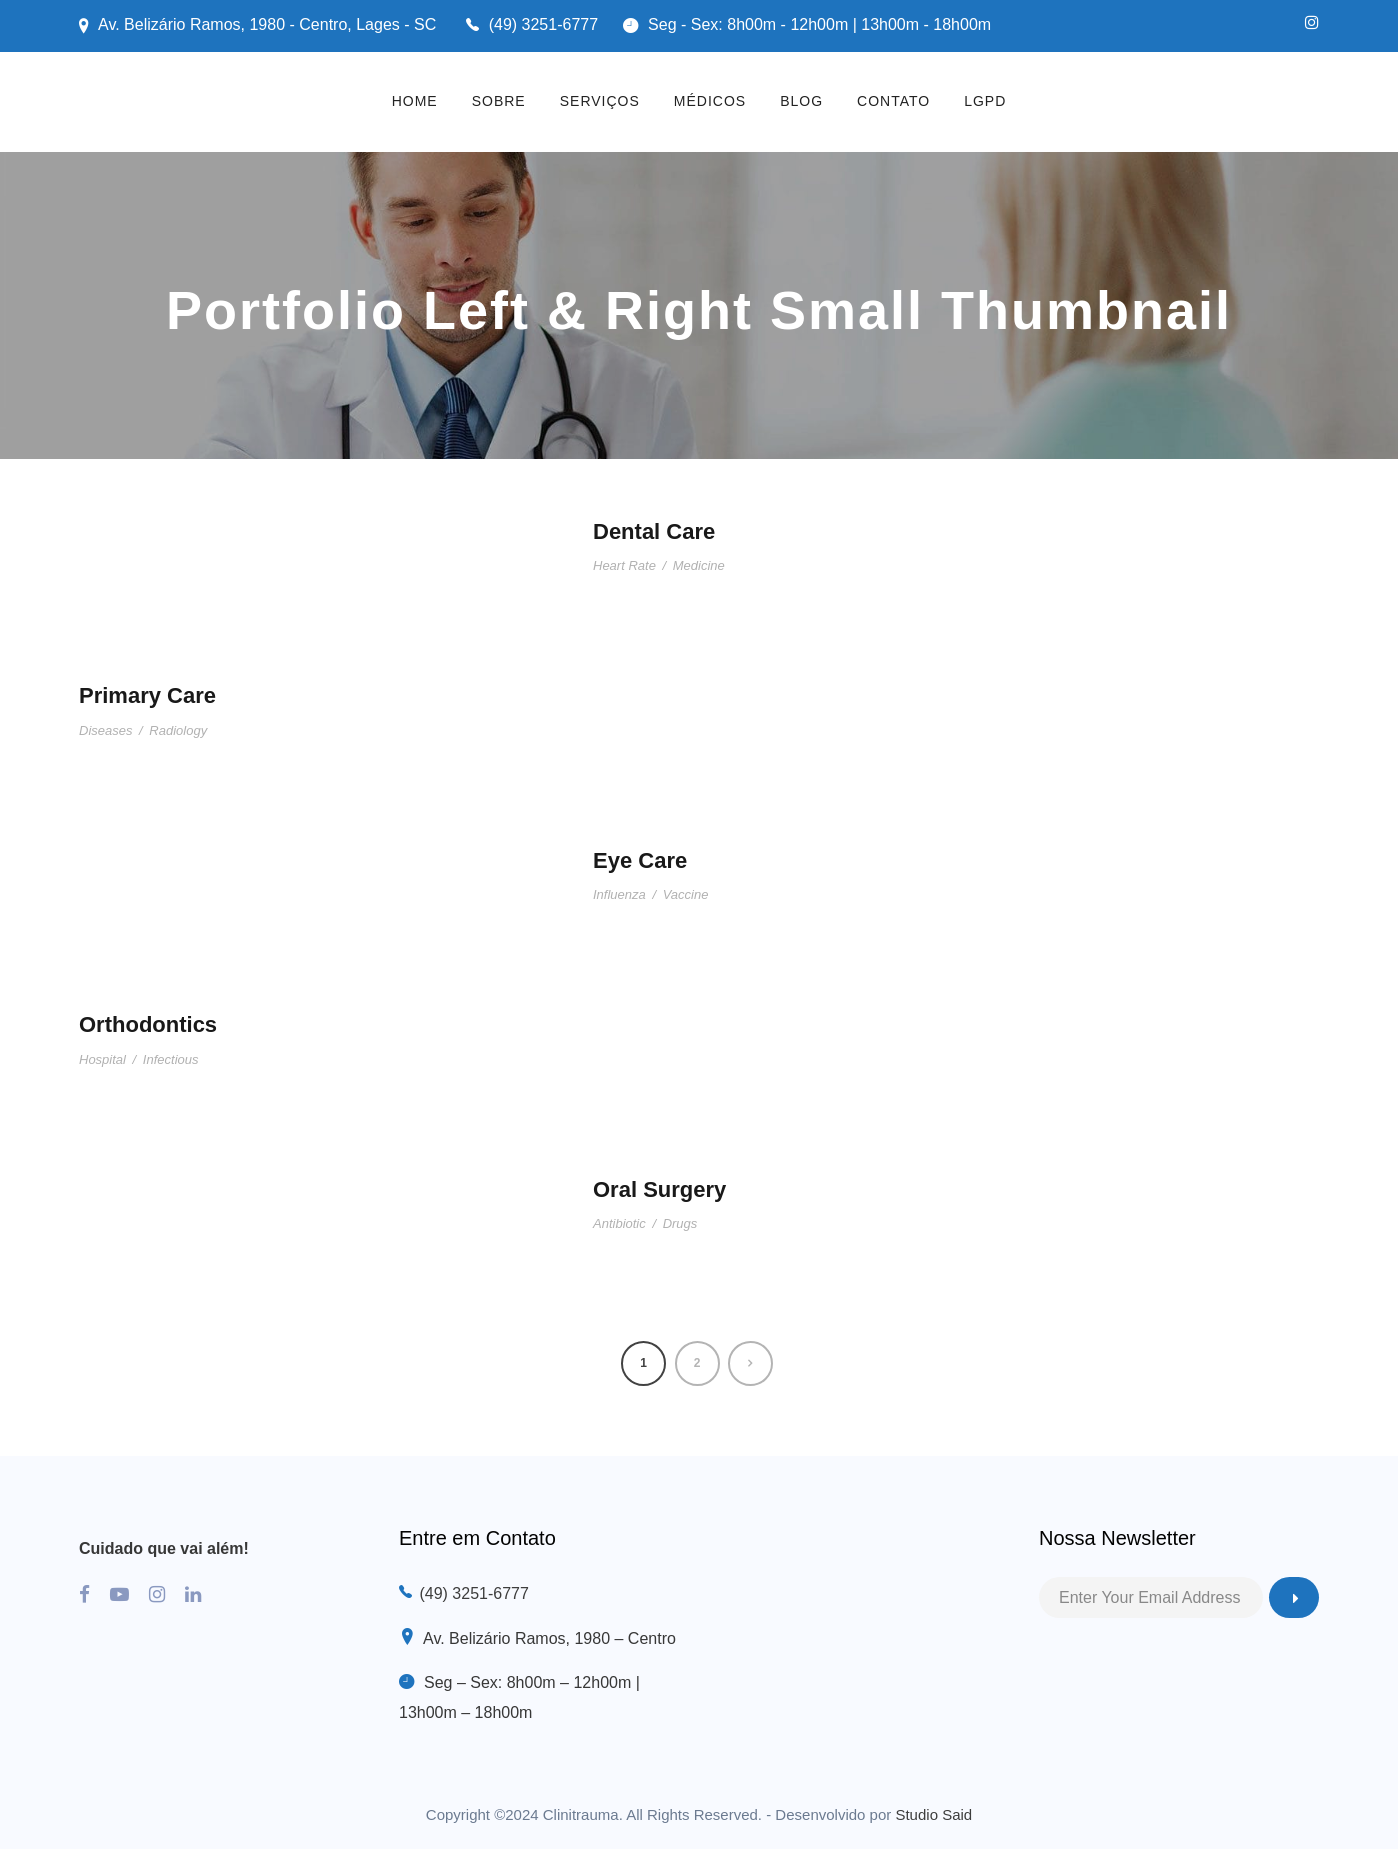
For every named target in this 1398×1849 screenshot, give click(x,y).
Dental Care (654, 531)
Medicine (699, 565)
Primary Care (147, 695)
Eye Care (640, 860)
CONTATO (893, 101)
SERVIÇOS (600, 101)
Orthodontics (148, 1024)
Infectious (171, 1059)
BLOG (801, 101)
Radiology (178, 730)
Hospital (102, 1059)
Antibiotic (619, 1223)
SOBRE (499, 101)
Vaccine (686, 894)
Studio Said (933, 1814)
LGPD (985, 101)
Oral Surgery (659, 1189)
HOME (415, 101)
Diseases (105, 730)
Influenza (619, 894)
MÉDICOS (710, 101)
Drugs (680, 1223)
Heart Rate (624, 565)
